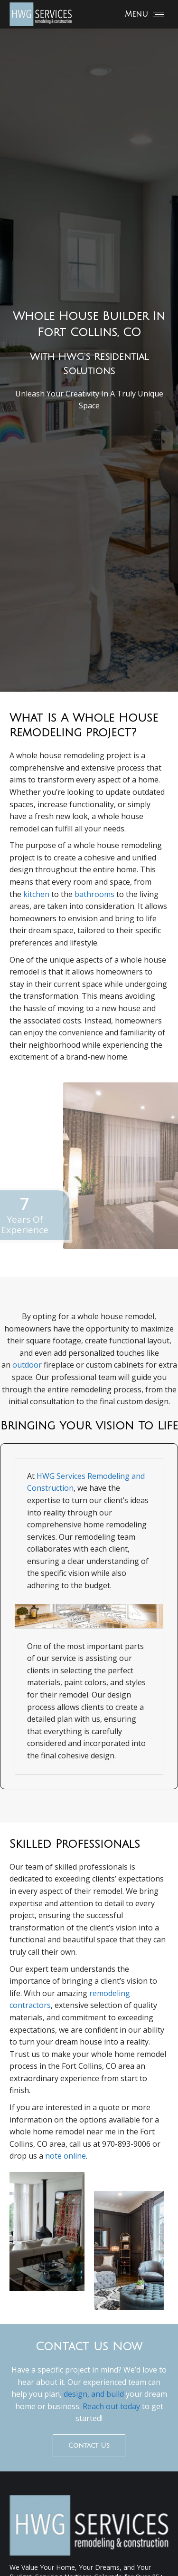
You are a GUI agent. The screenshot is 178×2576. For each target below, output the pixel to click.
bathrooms (94, 894)
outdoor (27, 1365)
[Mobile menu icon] (145, 14)
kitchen (36, 894)
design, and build (93, 2394)
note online (65, 2156)
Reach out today (111, 2406)
